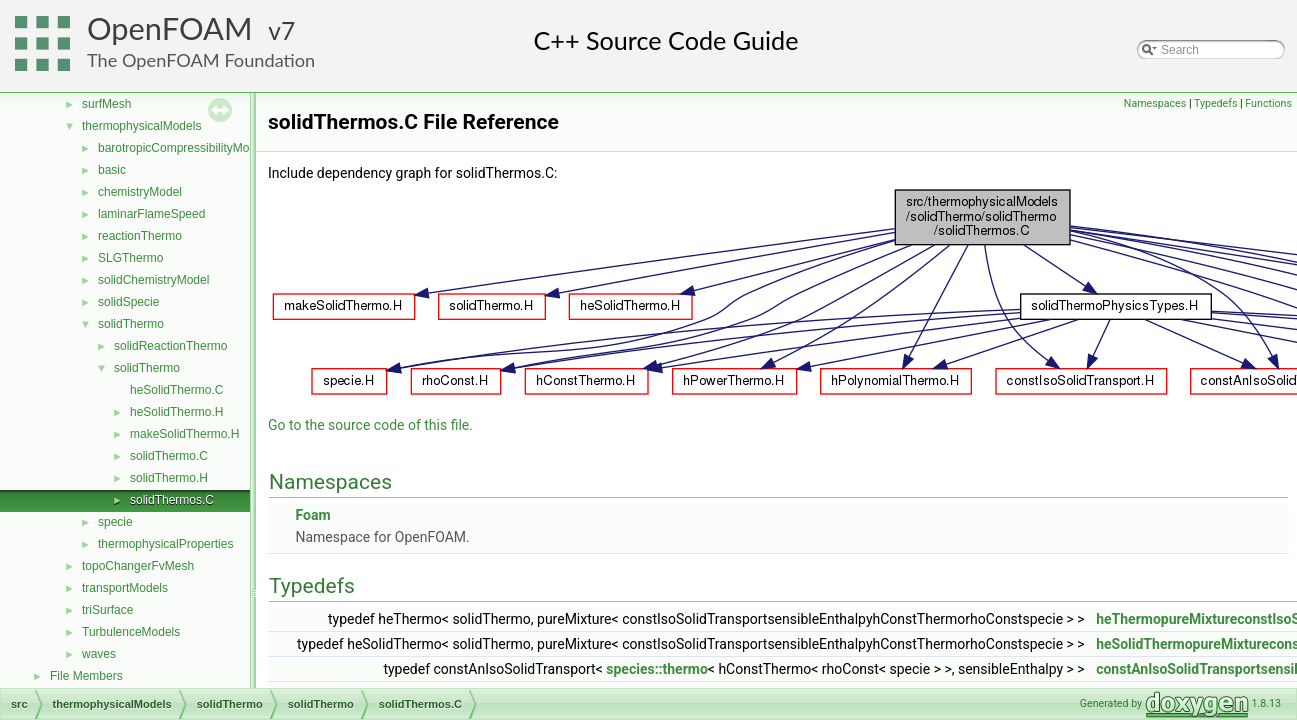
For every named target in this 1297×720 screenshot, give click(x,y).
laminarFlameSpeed (151, 214)
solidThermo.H (169, 478)
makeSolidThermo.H (184, 434)
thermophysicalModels (141, 126)
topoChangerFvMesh (138, 566)
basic (112, 170)
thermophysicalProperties (165, 544)
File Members (86, 676)
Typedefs (1216, 103)
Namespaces (1155, 103)
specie (115, 522)
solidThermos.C (172, 500)
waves (99, 654)
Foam (312, 515)
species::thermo (657, 669)
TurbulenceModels (131, 632)
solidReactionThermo (170, 346)
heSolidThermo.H (176, 412)
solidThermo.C (169, 456)
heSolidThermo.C (176, 390)
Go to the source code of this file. (370, 425)
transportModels (125, 588)
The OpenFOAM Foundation (201, 60)
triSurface (107, 610)
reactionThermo (140, 236)
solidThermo (131, 324)
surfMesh (106, 104)
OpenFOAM (170, 28)
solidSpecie (128, 302)
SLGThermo (130, 258)
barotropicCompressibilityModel (181, 148)
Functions (1268, 103)
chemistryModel (140, 192)
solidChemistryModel (153, 280)
